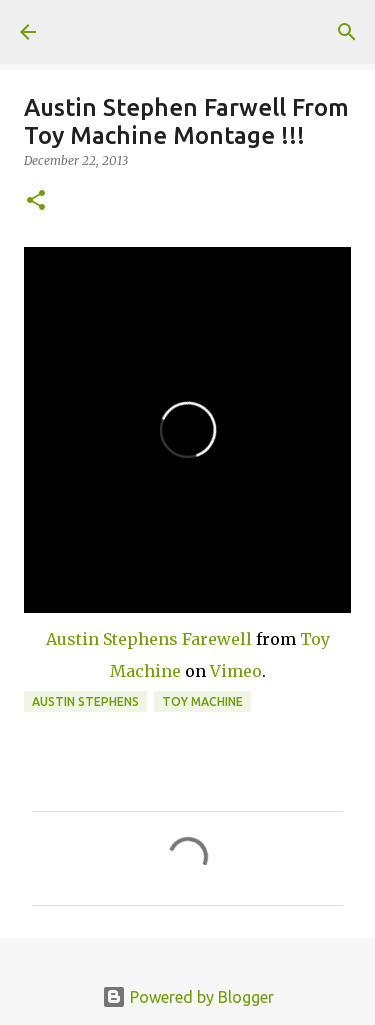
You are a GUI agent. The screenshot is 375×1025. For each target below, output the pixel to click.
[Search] (347, 32)
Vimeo (236, 671)
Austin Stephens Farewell (149, 639)
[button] (36, 201)
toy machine (202, 701)
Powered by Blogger (188, 997)
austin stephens (85, 701)
